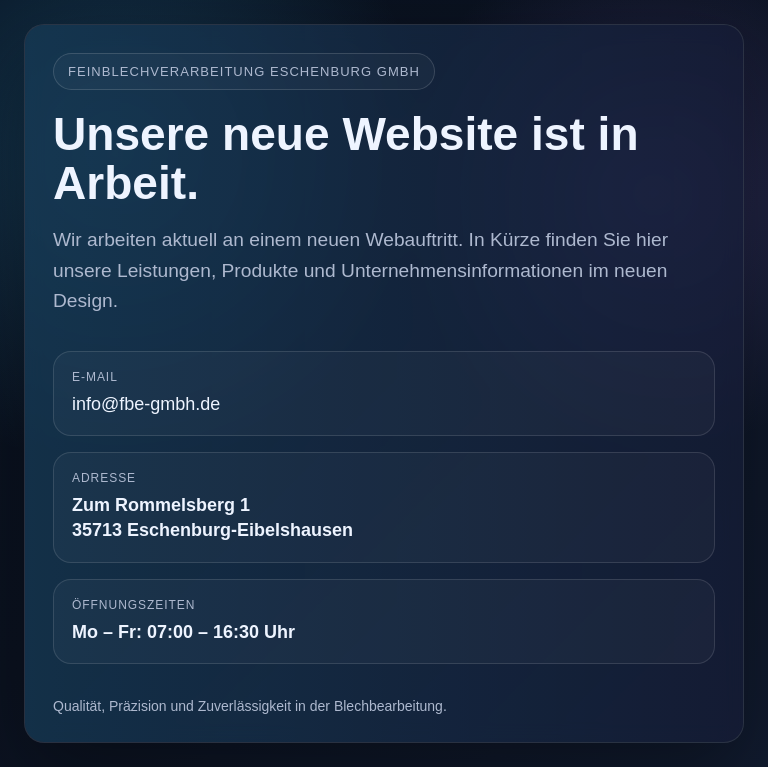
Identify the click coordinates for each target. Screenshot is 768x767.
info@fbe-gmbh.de (146, 404)
